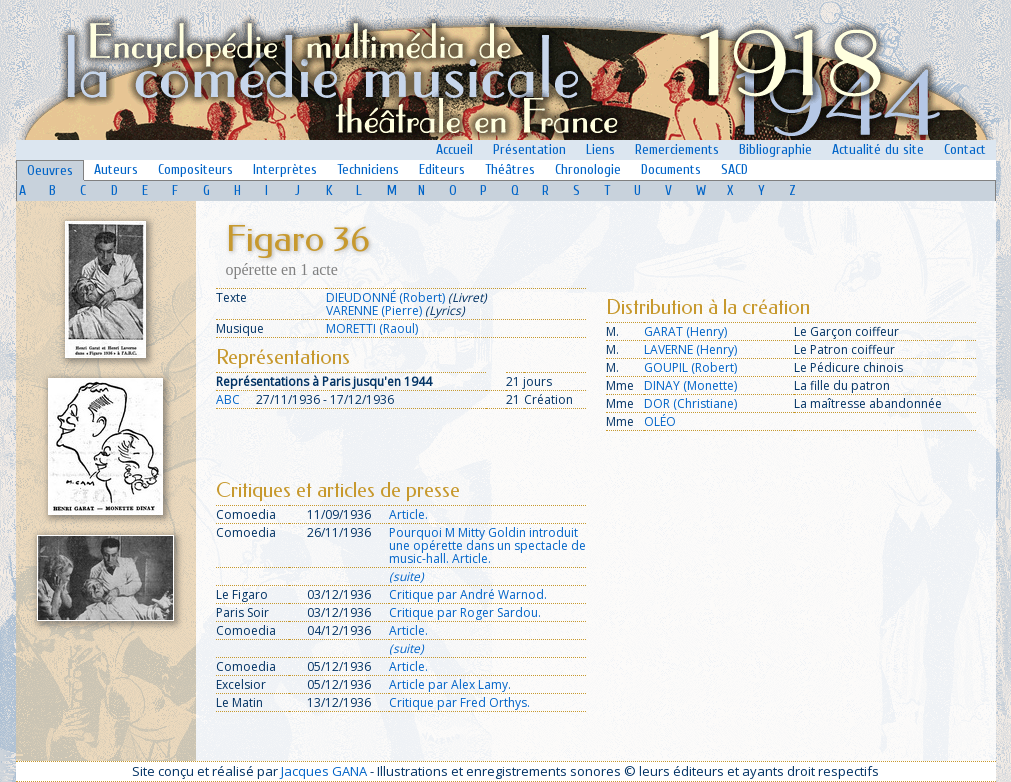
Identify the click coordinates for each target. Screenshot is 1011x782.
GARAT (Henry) (685, 331)
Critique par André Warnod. (468, 594)
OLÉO (660, 421)
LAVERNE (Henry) (690, 349)
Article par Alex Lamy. (450, 684)
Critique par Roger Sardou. (465, 612)
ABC (228, 399)
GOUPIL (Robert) (690, 367)
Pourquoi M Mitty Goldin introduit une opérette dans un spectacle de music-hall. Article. (487, 545)
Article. (408, 514)
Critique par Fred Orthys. (459, 702)
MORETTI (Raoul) (372, 328)
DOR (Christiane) (690, 403)
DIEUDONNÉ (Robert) (385, 297)
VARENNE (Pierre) (374, 310)
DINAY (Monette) (690, 385)
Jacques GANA (324, 771)
